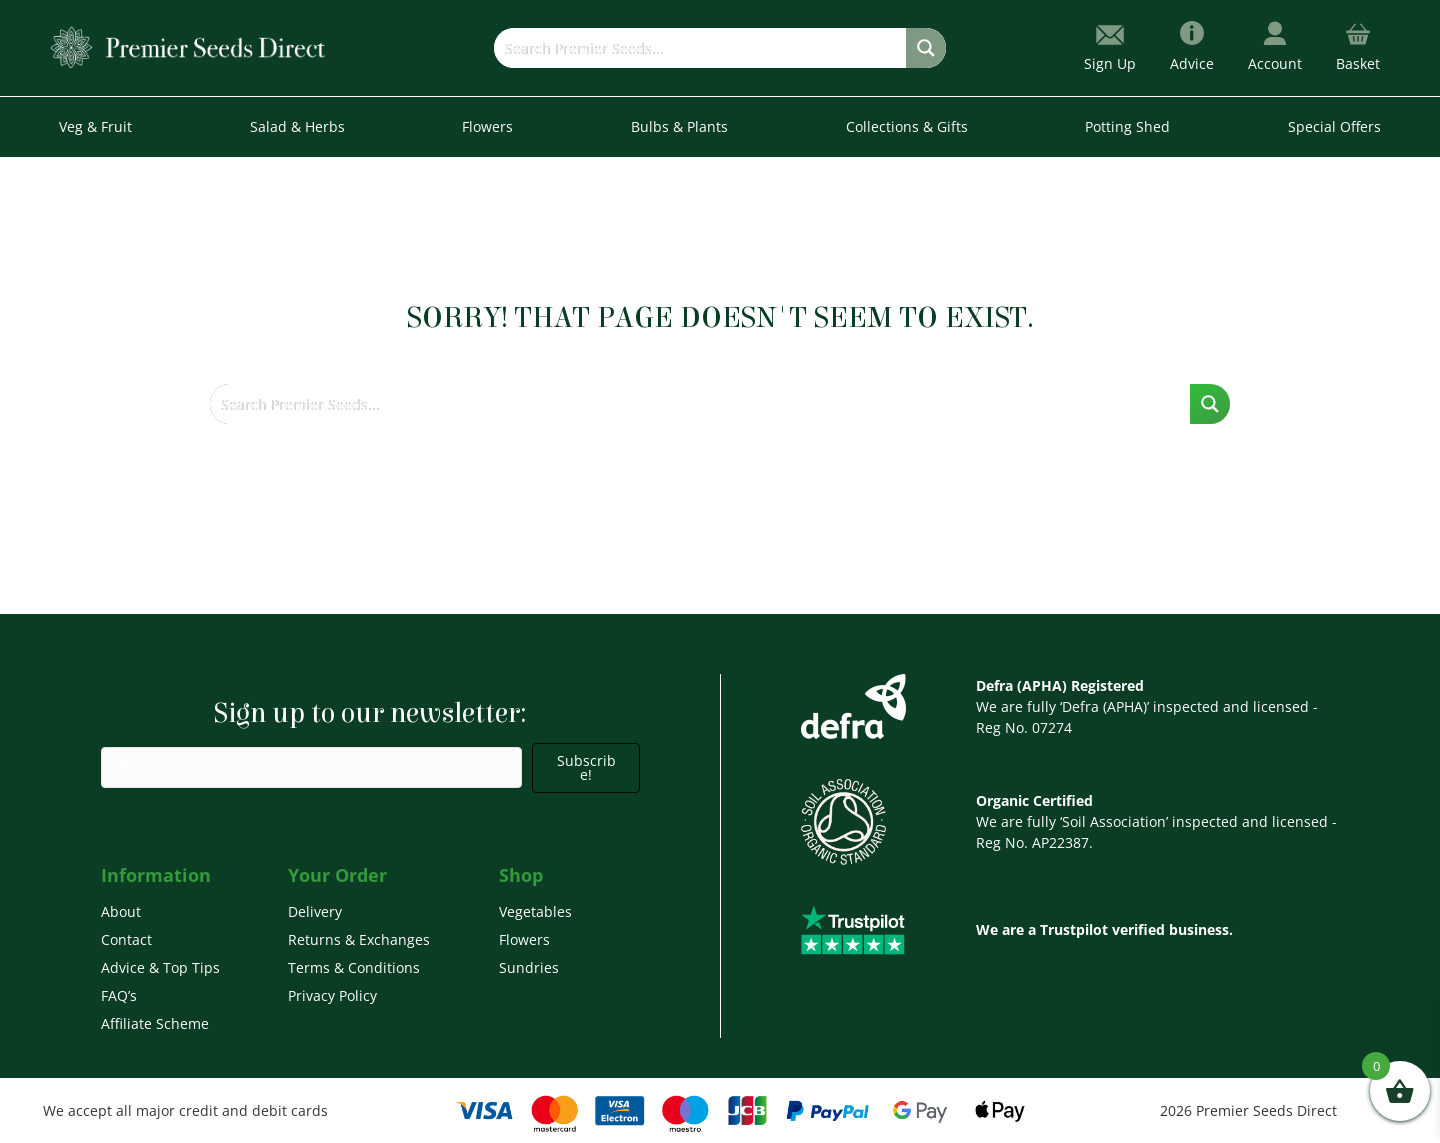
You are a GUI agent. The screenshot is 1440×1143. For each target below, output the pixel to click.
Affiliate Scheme (155, 1023)
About (121, 911)
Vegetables (535, 911)
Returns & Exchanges (359, 939)
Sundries (529, 967)
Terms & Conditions (354, 967)
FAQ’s (119, 995)
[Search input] (700, 48)
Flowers (524, 939)
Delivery (315, 911)
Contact (126, 939)
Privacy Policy (332, 995)
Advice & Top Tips (160, 967)
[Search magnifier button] (926, 48)
